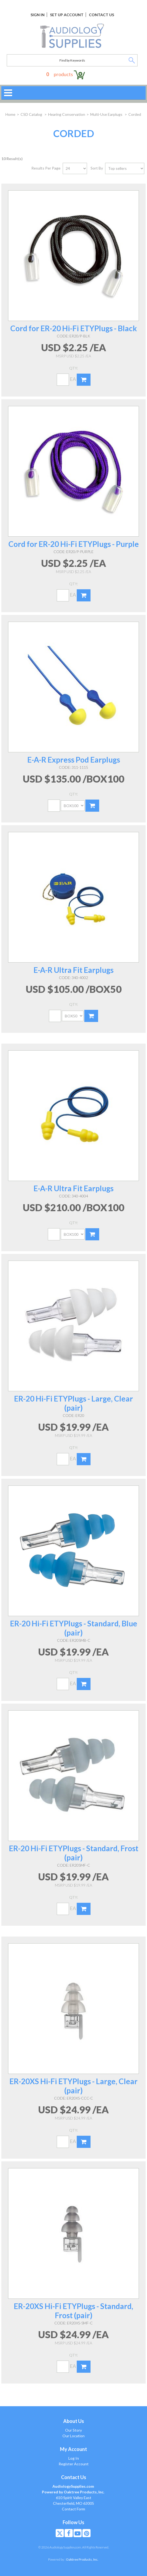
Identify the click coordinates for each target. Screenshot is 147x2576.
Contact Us (101, 14)
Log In (73, 2458)
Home (10, 114)
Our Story (73, 2430)
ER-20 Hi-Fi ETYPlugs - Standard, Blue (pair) (73, 1628)
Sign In (38, 14)
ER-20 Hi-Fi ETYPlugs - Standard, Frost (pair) (73, 1853)
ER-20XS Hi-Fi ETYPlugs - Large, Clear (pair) (73, 2086)
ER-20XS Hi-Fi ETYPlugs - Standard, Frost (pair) (73, 2310)
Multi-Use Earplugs (106, 114)
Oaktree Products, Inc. (82, 2559)
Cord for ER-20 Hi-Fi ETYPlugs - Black (73, 328)
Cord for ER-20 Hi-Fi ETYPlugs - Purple (73, 544)
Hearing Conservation (66, 114)
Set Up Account (66, 14)
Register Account (74, 2464)
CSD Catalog (32, 114)
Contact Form (73, 2509)
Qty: (73, 368)
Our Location (73, 2435)
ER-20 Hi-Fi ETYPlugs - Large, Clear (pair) (73, 1403)
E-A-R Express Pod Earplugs (73, 759)
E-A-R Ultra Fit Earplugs (73, 969)
